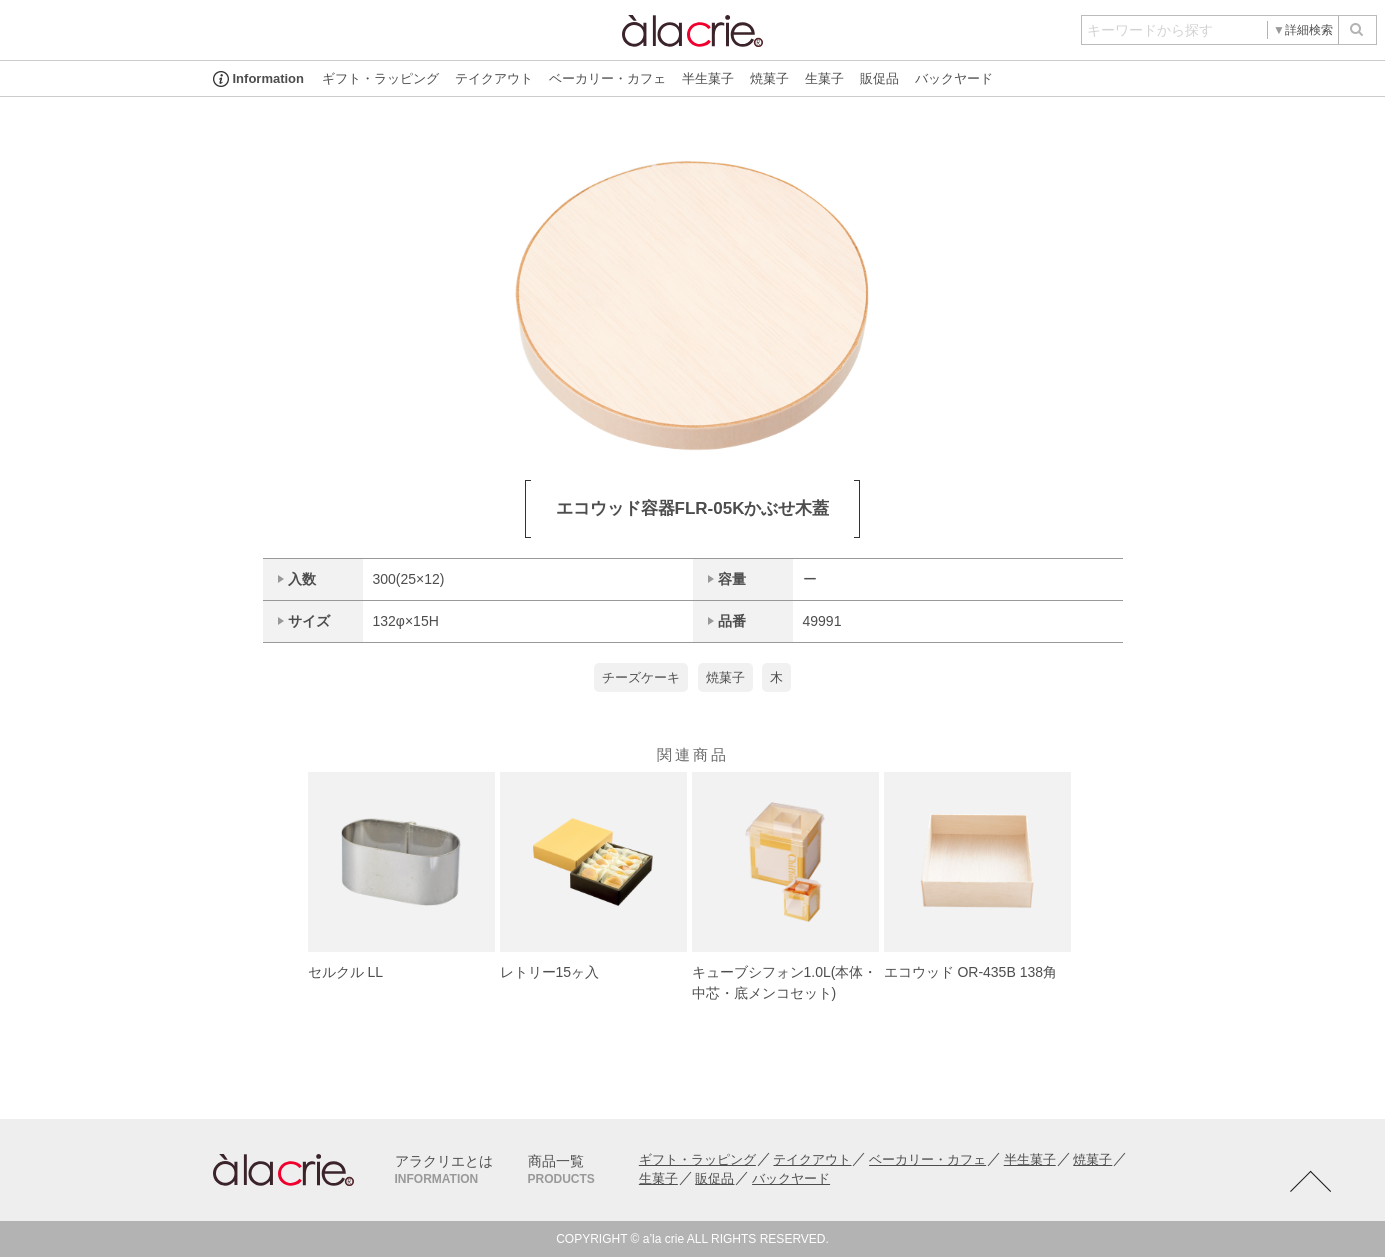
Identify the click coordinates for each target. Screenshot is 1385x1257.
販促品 (879, 78)
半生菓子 (708, 78)
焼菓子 (769, 78)
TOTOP (1310, 1182)
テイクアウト (494, 78)
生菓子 (824, 78)
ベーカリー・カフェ (607, 78)
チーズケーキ (641, 677)
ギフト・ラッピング (380, 78)
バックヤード (954, 78)
